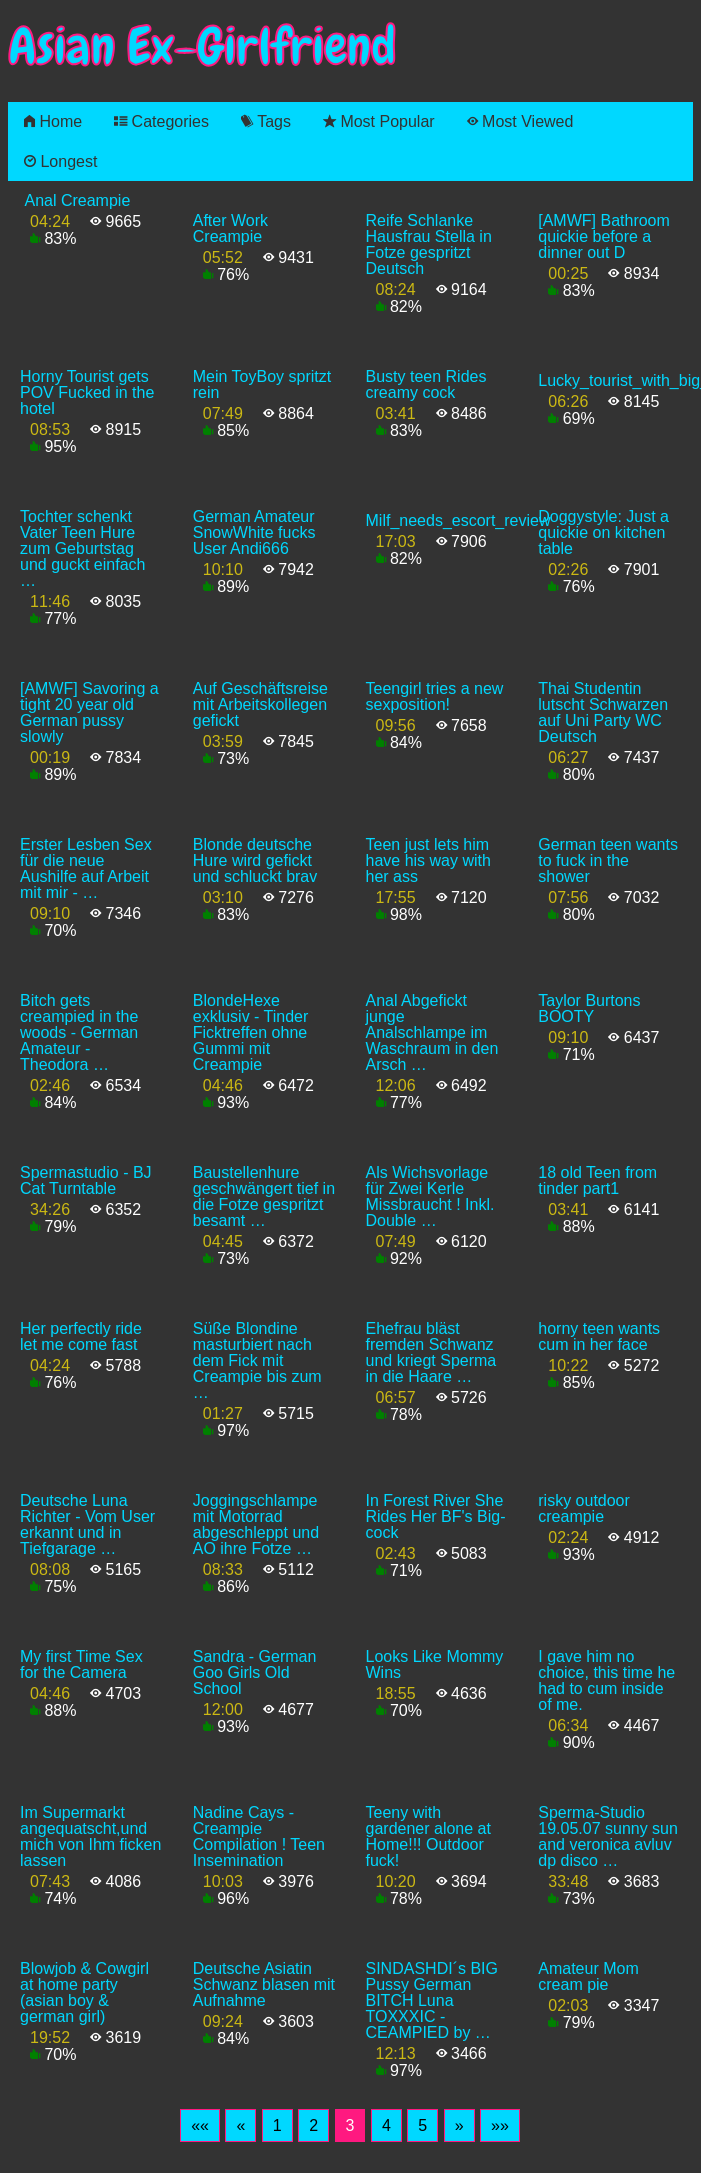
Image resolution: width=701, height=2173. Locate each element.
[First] (200, 2126)
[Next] (459, 2126)
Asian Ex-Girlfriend (202, 46)
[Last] (500, 2126)
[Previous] (240, 2126)
